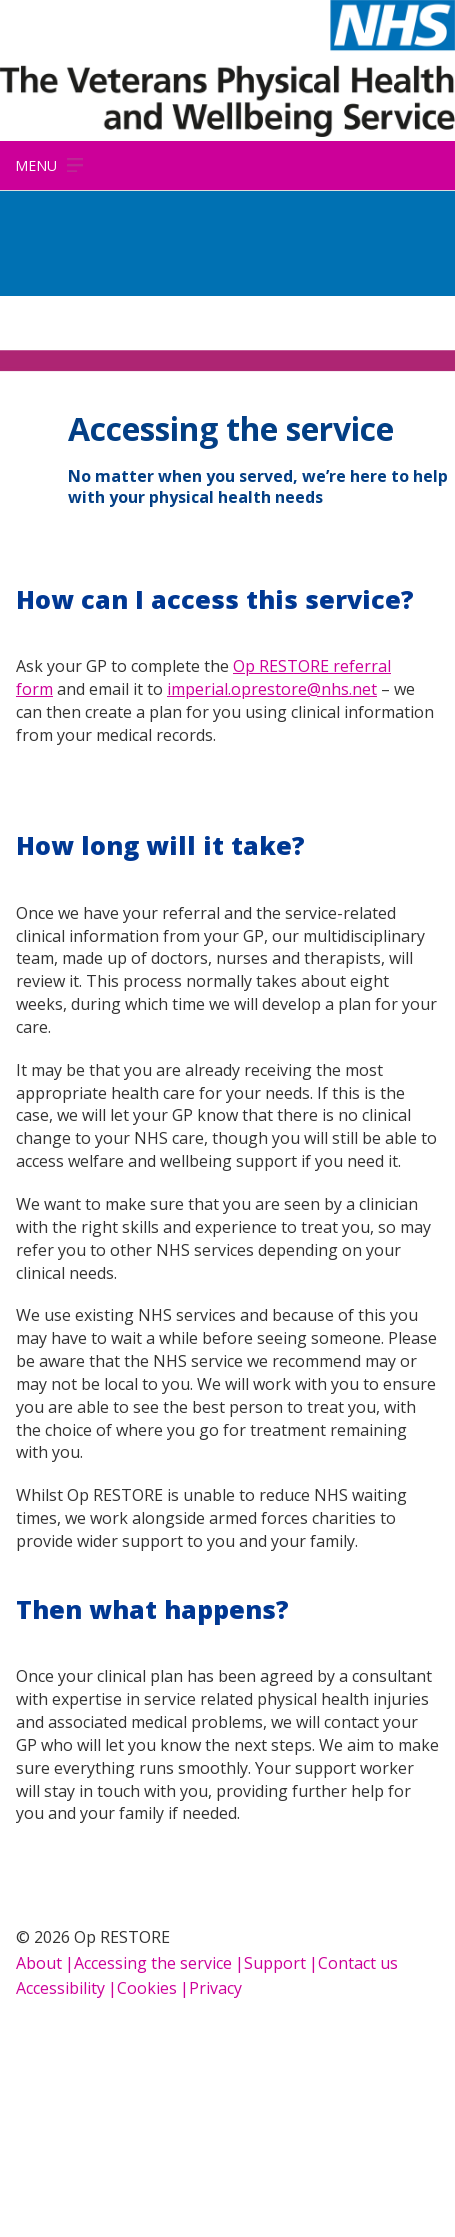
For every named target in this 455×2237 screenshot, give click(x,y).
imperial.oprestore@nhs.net (272, 689)
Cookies (147, 1988)
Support (275, 1963)
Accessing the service (153, 1963)
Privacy (215, 1988)
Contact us (358, 1963)
